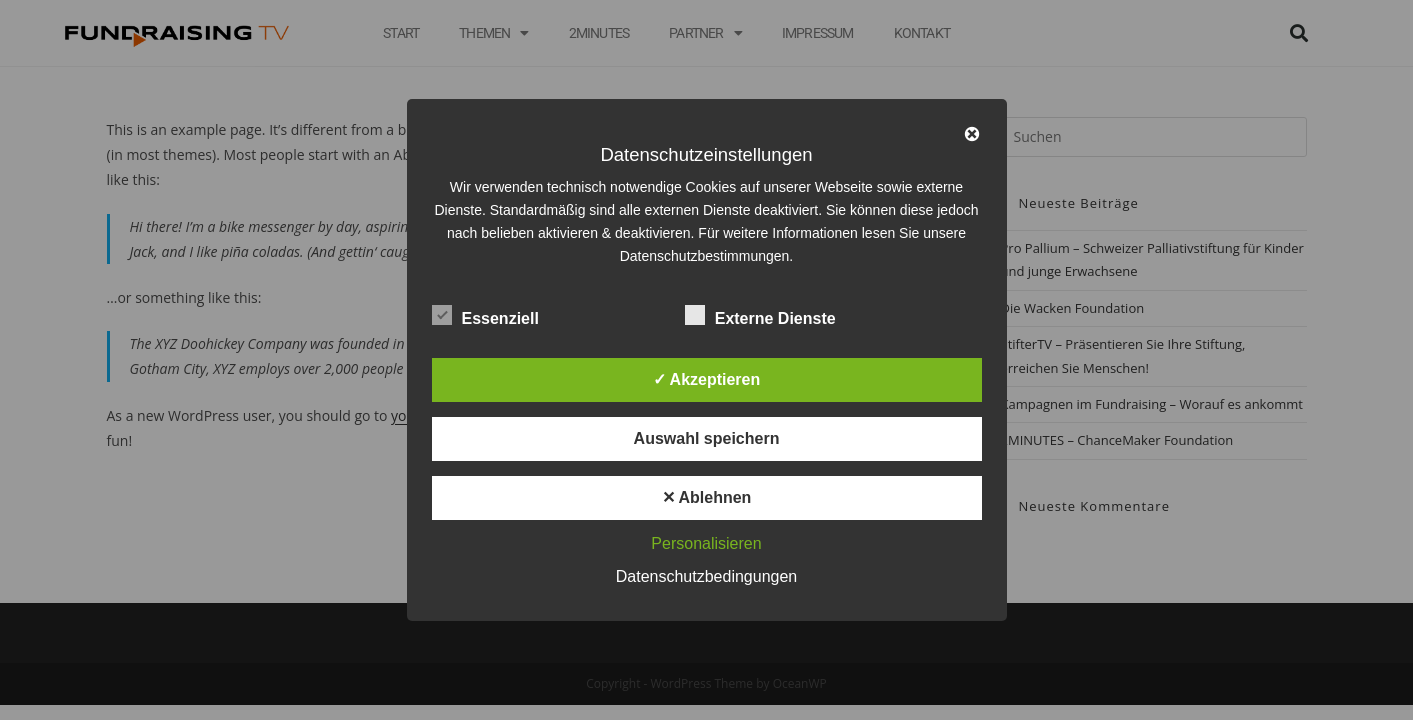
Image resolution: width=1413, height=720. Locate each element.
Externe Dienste (760, 315)
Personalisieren (706, 543)
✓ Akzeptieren (707, 379)
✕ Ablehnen (707, 497)
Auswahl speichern (707, 438)
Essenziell (485, 315)
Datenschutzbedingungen (706, 576)
